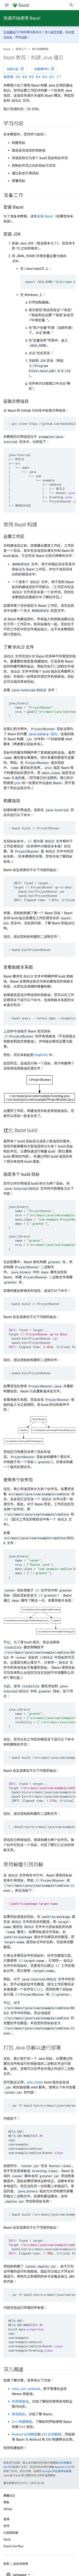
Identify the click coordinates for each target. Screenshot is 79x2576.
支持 (6, 2526)
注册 (24, 37)
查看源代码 (44, 69)
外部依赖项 (20, 2401)
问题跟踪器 (10, 2532)
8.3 (45, 77)
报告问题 (15, 69)
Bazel (6, 49)
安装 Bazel (45, 216)
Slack (7, 2539)
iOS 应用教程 (51, 2434)
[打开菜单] (7, 5)
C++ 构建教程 (22, 2422)
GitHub (7, 2509)
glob (17, 783)
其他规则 (18, 2414)
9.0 (18, 77)
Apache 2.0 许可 (65, 2467)
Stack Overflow (13, 2546)
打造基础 (9, 32)
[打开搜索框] (71, 5)
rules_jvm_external (26, 2389)
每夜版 (8, 77)
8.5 (31, 77)
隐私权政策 (20, 2563)
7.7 (58, 77)
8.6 (25, 77)
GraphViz (41, 1055)
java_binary (35, 2082)
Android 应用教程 (24, 2434)
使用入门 (21, 49)
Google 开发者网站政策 (56, 2471)
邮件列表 (56, 32)
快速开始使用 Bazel (21, 18)
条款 (6, 2563)
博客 (6, 2502)
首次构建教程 (40, 49)
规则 (42, 734)
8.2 (52, 77)
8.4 (38, 77)
